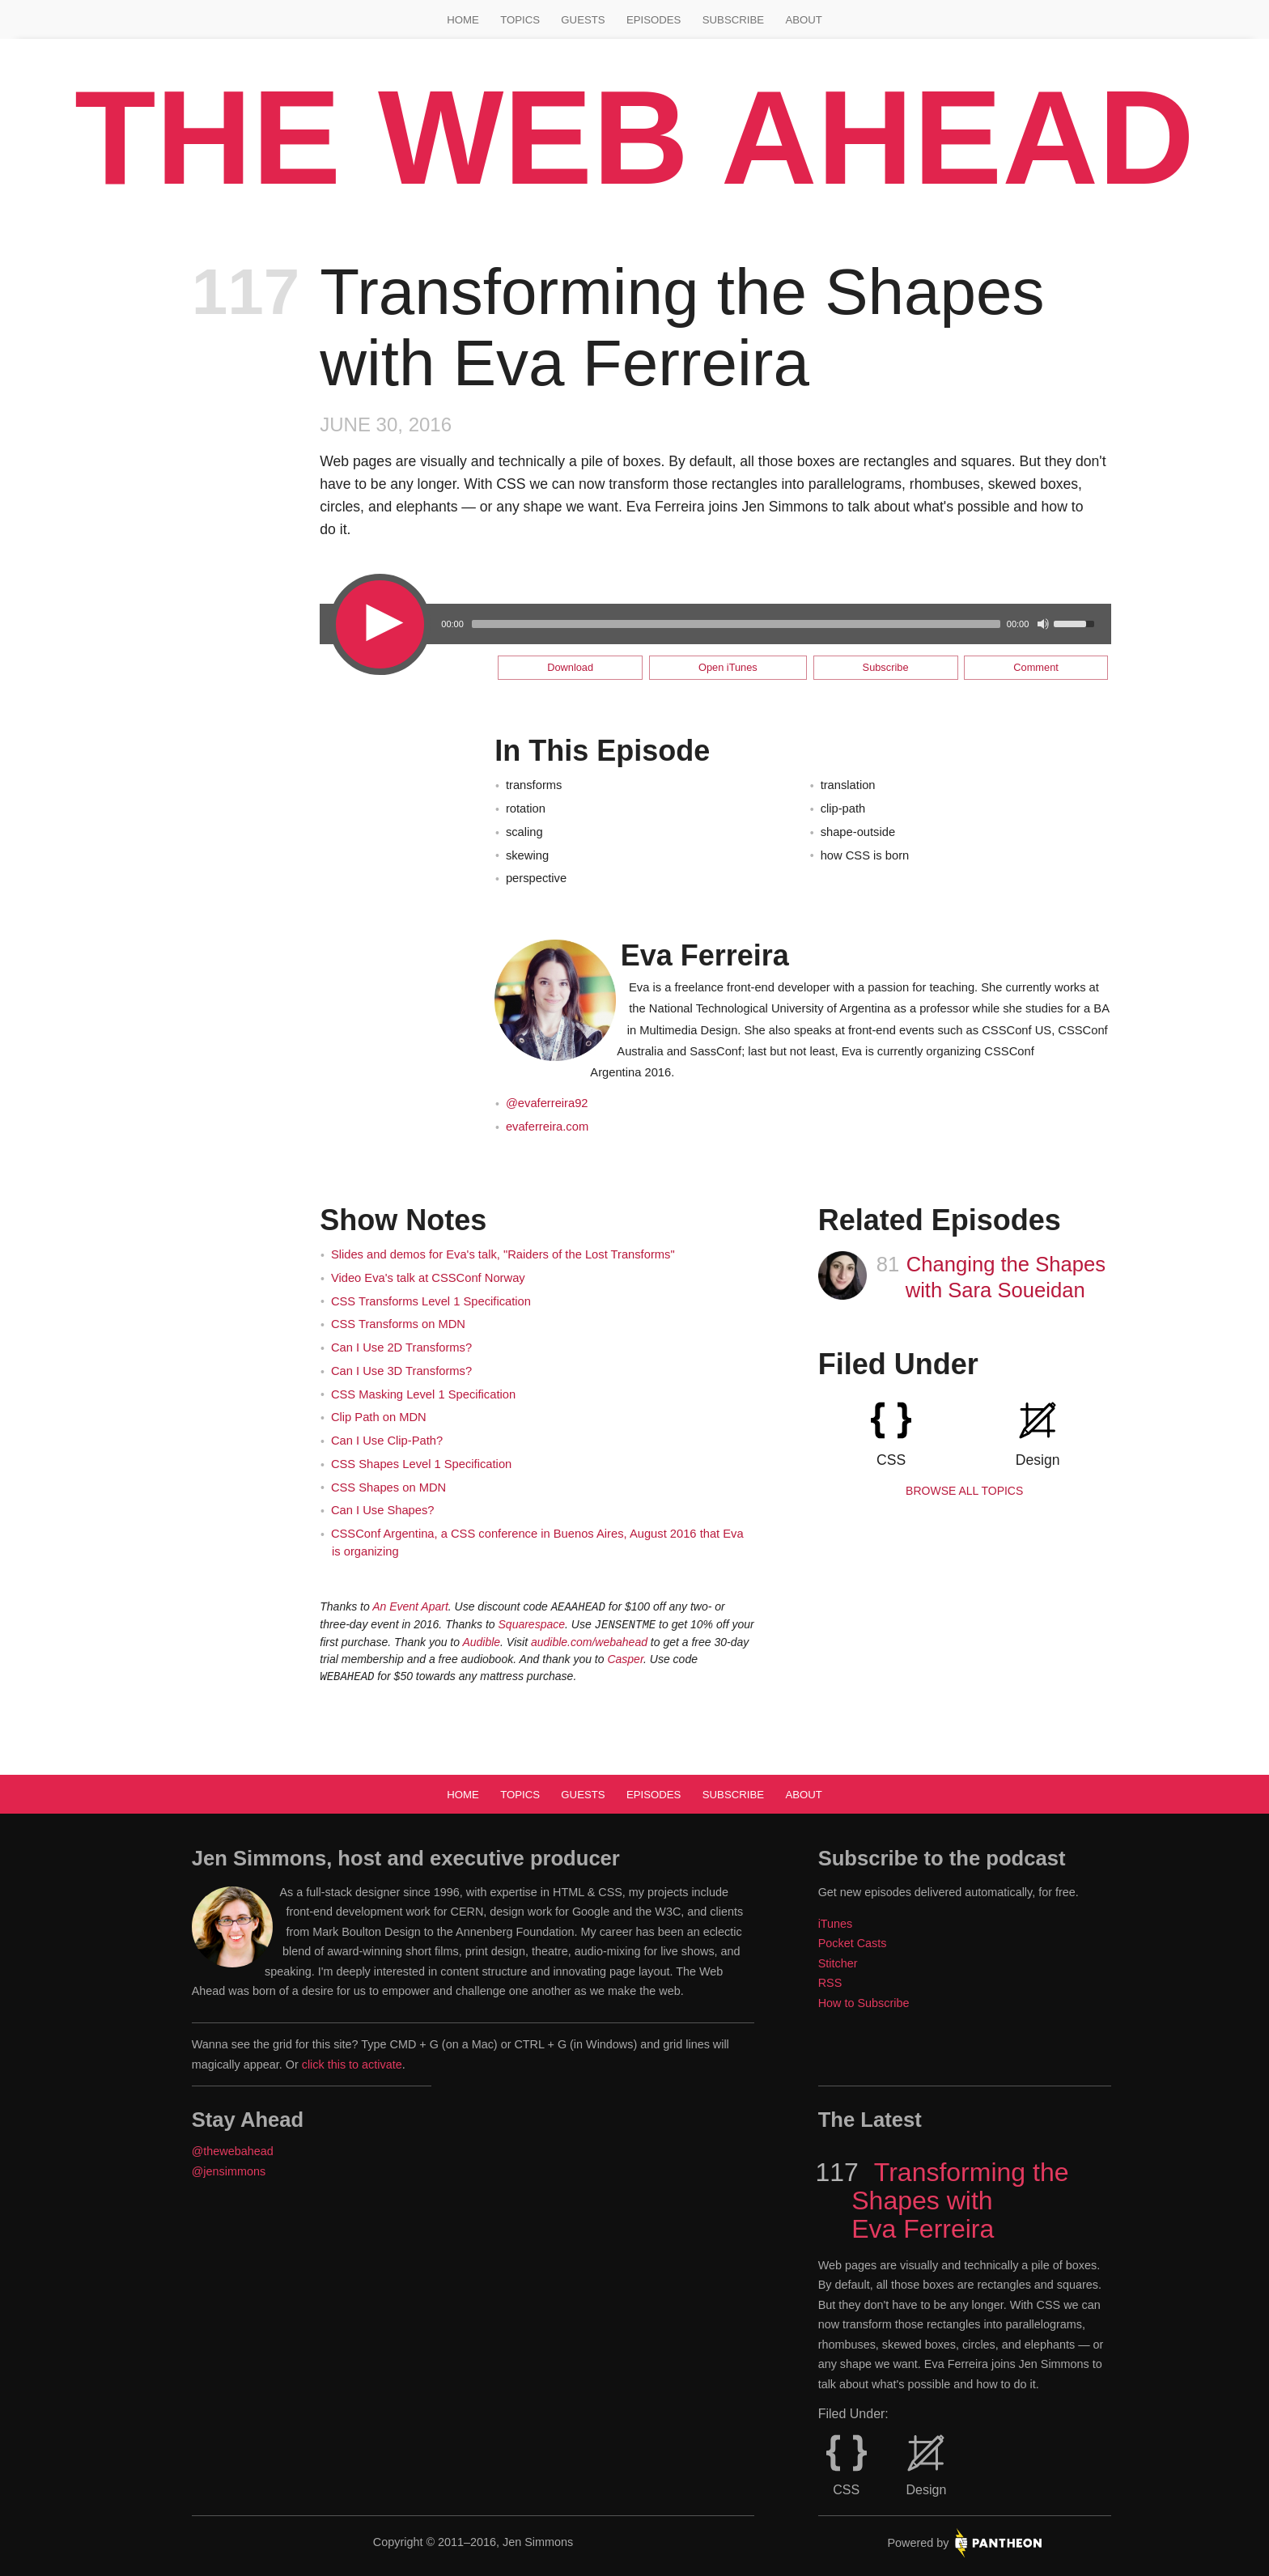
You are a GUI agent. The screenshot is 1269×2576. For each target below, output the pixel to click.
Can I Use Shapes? (383, 1510)
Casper (625, 1659)
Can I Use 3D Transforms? (401, 1370)
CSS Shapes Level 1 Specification (421, 1464)
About (803, 20)
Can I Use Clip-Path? (387, 1440)
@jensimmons (228, 2171)
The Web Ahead (634, 137)
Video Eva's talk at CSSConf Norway (428, 1277)
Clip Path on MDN (379, 1417)
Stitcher (838, 1963)
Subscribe (733, 20)
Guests (583, 20)
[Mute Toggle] (1043, 623)
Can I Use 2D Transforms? (401, 1347)
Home (463, 20)
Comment (1035, 667)
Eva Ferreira (705, 955)
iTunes (835, 1923)
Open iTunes (728, 667)
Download (570, 667)
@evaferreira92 (547, 1103)
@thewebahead (233, 2151)
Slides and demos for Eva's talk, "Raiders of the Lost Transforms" (503, 1254)
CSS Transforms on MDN (398, 1324)
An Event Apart (410, 1606)
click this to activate (352, 2064)
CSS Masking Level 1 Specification (423, 1394)
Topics (520, 20)
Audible (481, 1642)
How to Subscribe (864, 2003)
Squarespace (532, 1624)
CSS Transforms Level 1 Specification (431, 1301)
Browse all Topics (964, 1490)
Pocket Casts (852, 1943)
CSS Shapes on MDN (388, 1487)
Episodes (653, 20)
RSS (830, 1982)
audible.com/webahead (589, 1642)
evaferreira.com (547, 1126)
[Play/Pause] (378, 622)
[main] (634, 973)
